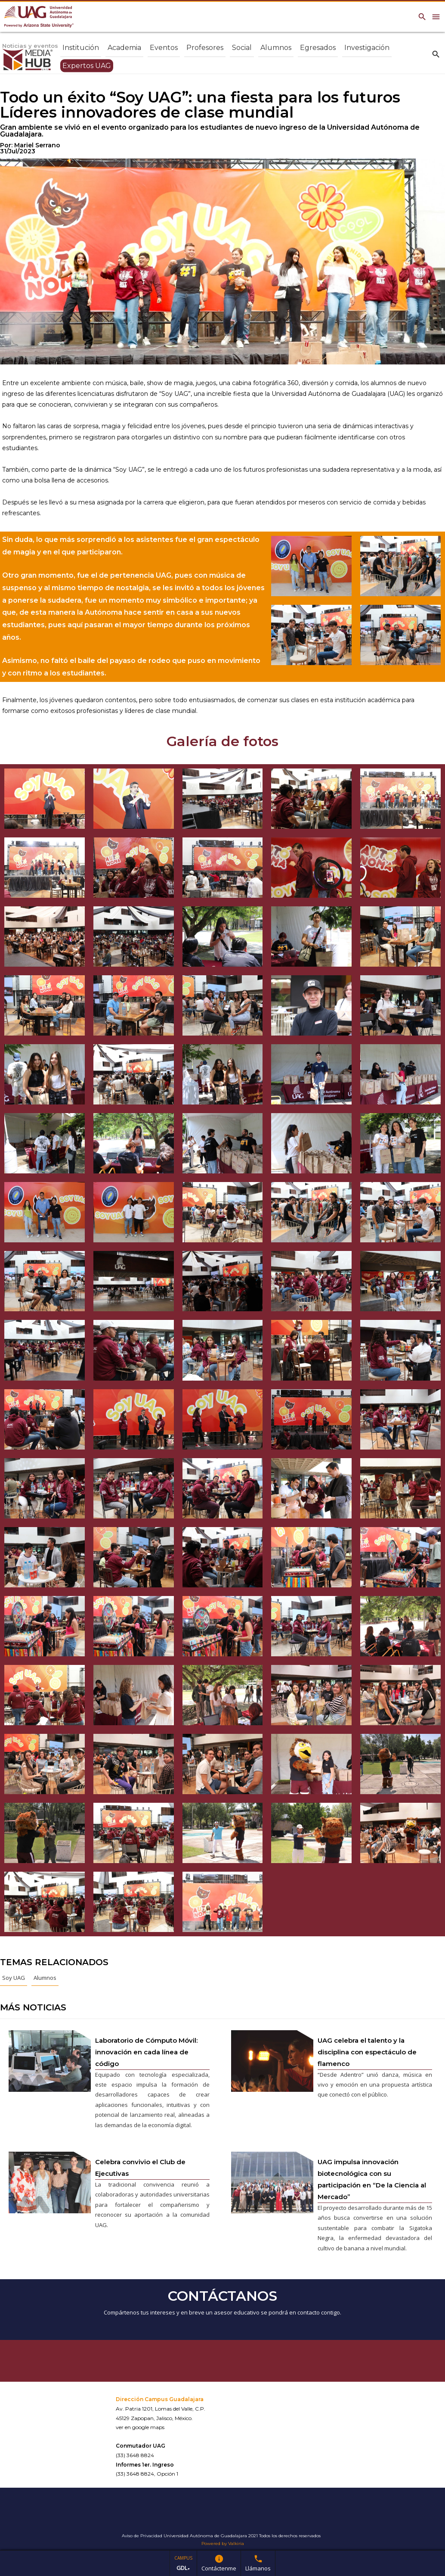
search (436, 54)
